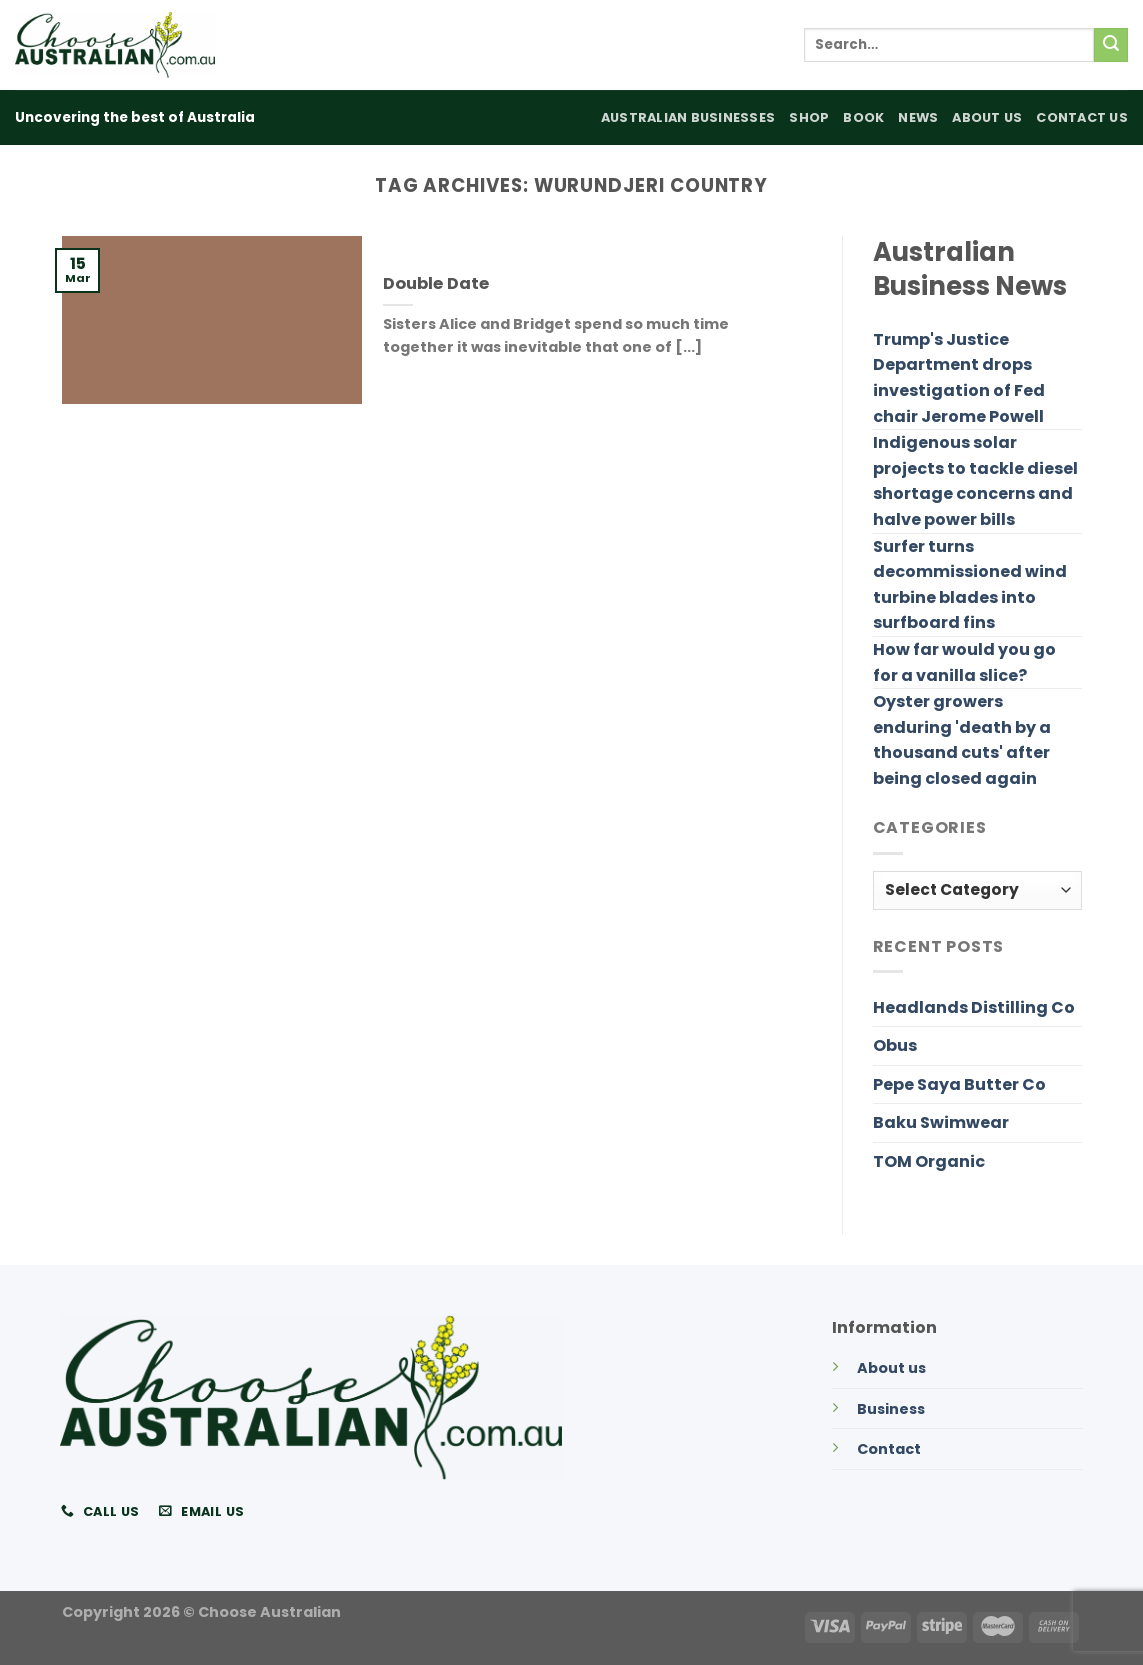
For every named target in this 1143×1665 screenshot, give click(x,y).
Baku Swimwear (941, 1122)
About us (891, 1368)
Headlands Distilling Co (974, 1007)
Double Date (436, 284)
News (918, 117)
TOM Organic (929, 1161)
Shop (809, 117)
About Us (987, 117)
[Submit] (1111, 45)
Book (863, 117)
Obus (895, 1045)
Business (891, 1409)
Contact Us (1082, 117)
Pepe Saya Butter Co (959, 1084)
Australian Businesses (688, 117)
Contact (889, 1449)
